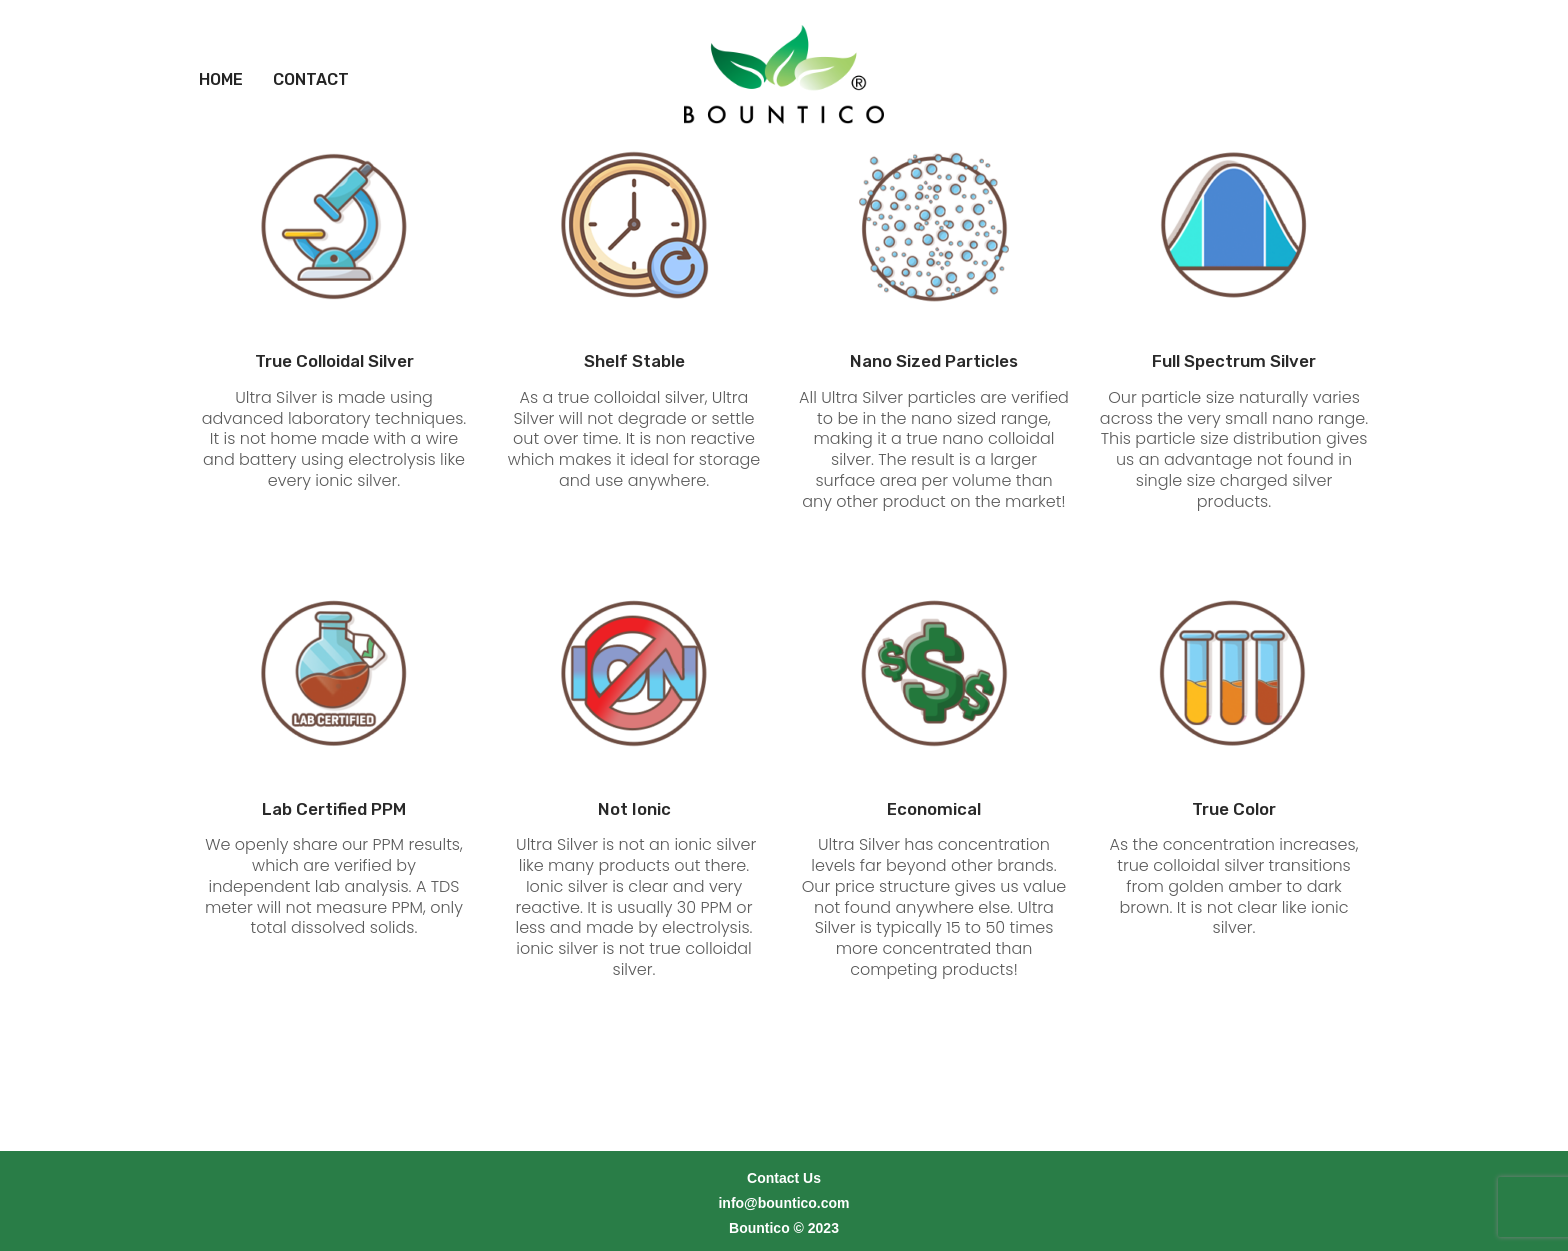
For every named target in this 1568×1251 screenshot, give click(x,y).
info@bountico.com (783, 1178)
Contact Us (784, 1153)
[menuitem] (221, 55)
